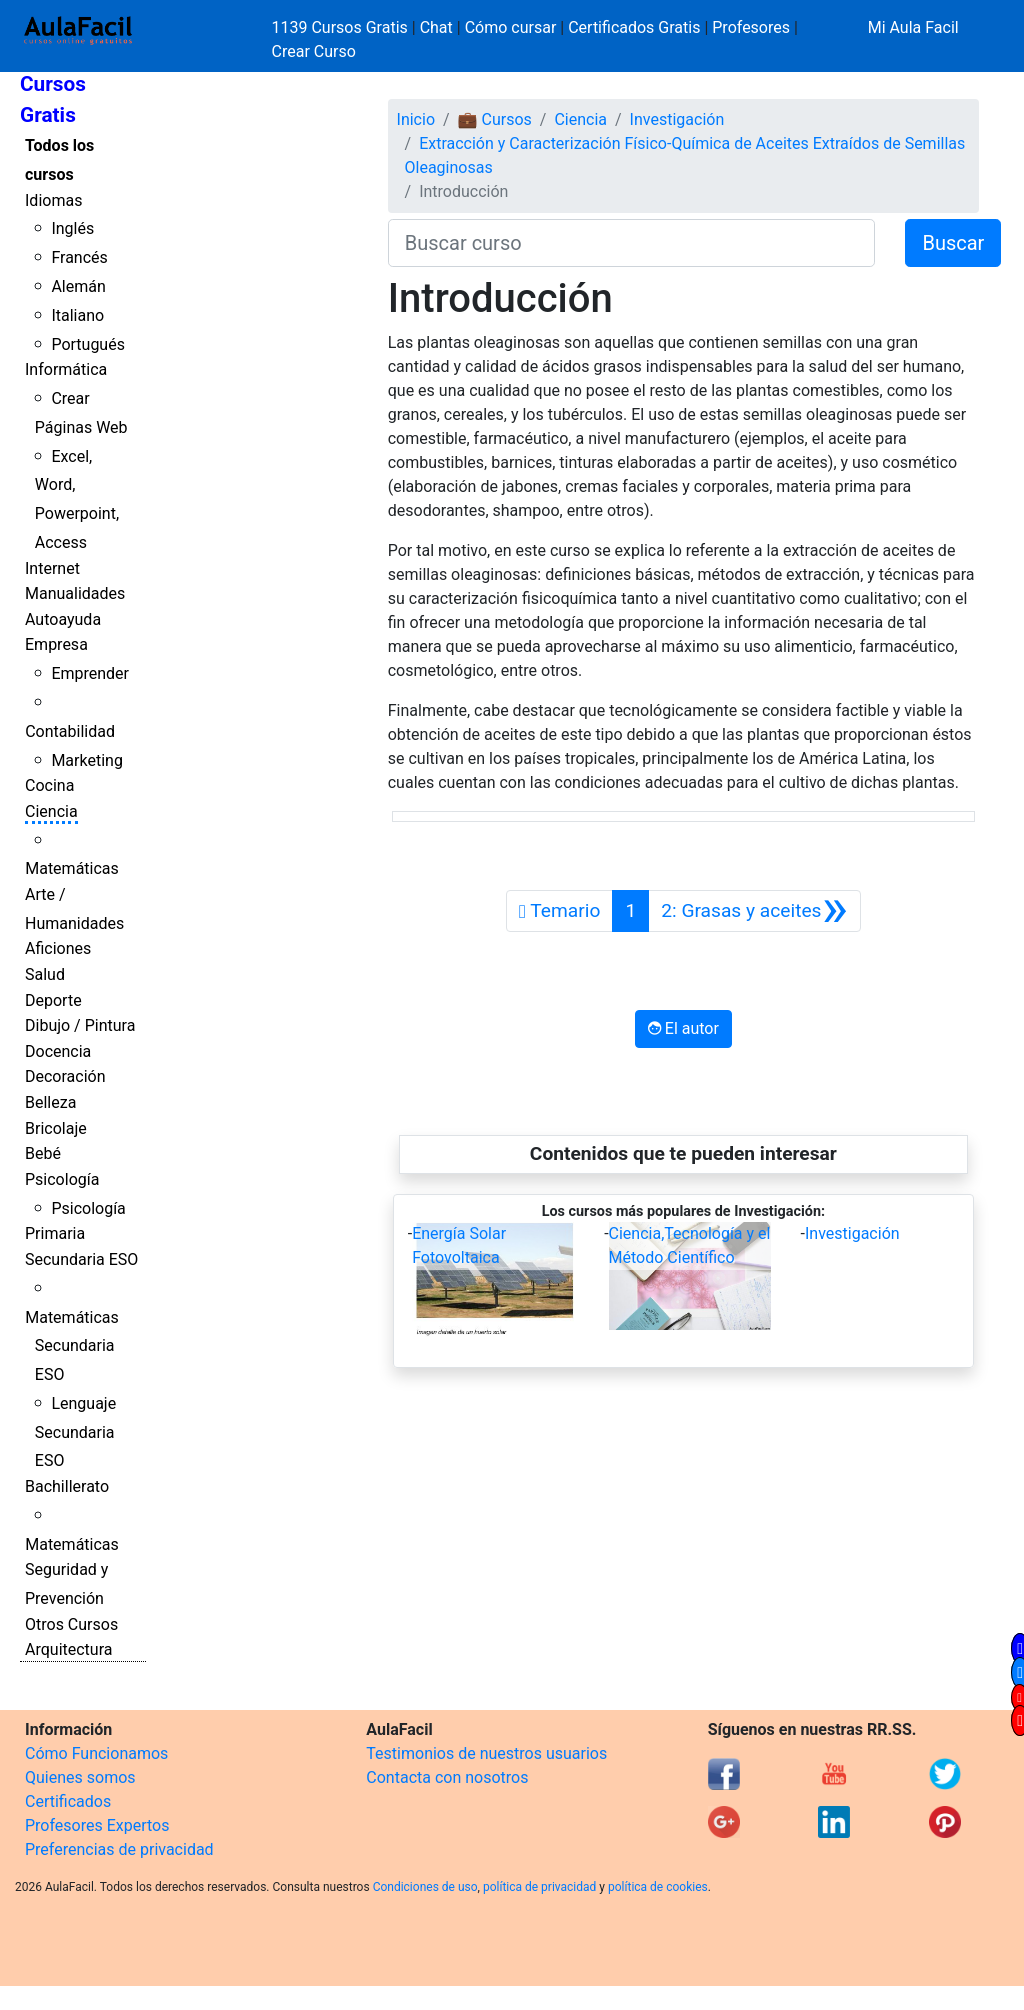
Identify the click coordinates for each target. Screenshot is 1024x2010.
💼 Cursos (495, 119)
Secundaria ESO (81, 1259)
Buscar (953, 243)
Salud (45, 974)
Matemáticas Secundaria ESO (72, 1346)
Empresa (56, 644)
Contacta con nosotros (447, 1777)
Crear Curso (314, 51)
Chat (436, 27)
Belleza (50, 1102)
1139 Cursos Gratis (342, 27)
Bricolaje (56, 1128)
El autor (683, 1028)
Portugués (88, 344)
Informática (66, 369)
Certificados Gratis (634, 27)
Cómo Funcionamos (96, 1753)
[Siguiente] (754, 911)
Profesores (751, 27)
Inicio (416, 119)
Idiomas (53, 200)
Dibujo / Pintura (80, 1025)
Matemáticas (72, 868)
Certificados (68, 1801)
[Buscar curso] (632, 243)
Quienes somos (80, 1777)
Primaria (55, 1233)
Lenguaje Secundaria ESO (75, 1432)
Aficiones (58, 948)
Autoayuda (63, 619)
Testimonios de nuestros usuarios (486, 1753)
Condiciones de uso (425, 1887)
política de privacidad (539, 1887)
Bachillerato (67, 1486)
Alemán (78, 286)
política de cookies (658, 1887)
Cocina (49, 785)
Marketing (86, 760)
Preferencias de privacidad (119, 1849)
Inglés (72, 228)
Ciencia (51, 811)
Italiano (77, 315)
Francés (79, 257)
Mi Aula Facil (913, 27)
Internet (52, 568)
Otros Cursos (71, 1624)
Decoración (65, 1076)
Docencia (58, 1051)
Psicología (62, 1179)
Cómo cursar (511, 27)
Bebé (43, 1153)
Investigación (677, 119)
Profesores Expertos (97, 1825)
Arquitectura (68, 1649)
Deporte (53, 1000)
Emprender (90, 673)
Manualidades (75, 593)
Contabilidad (70, 731)
